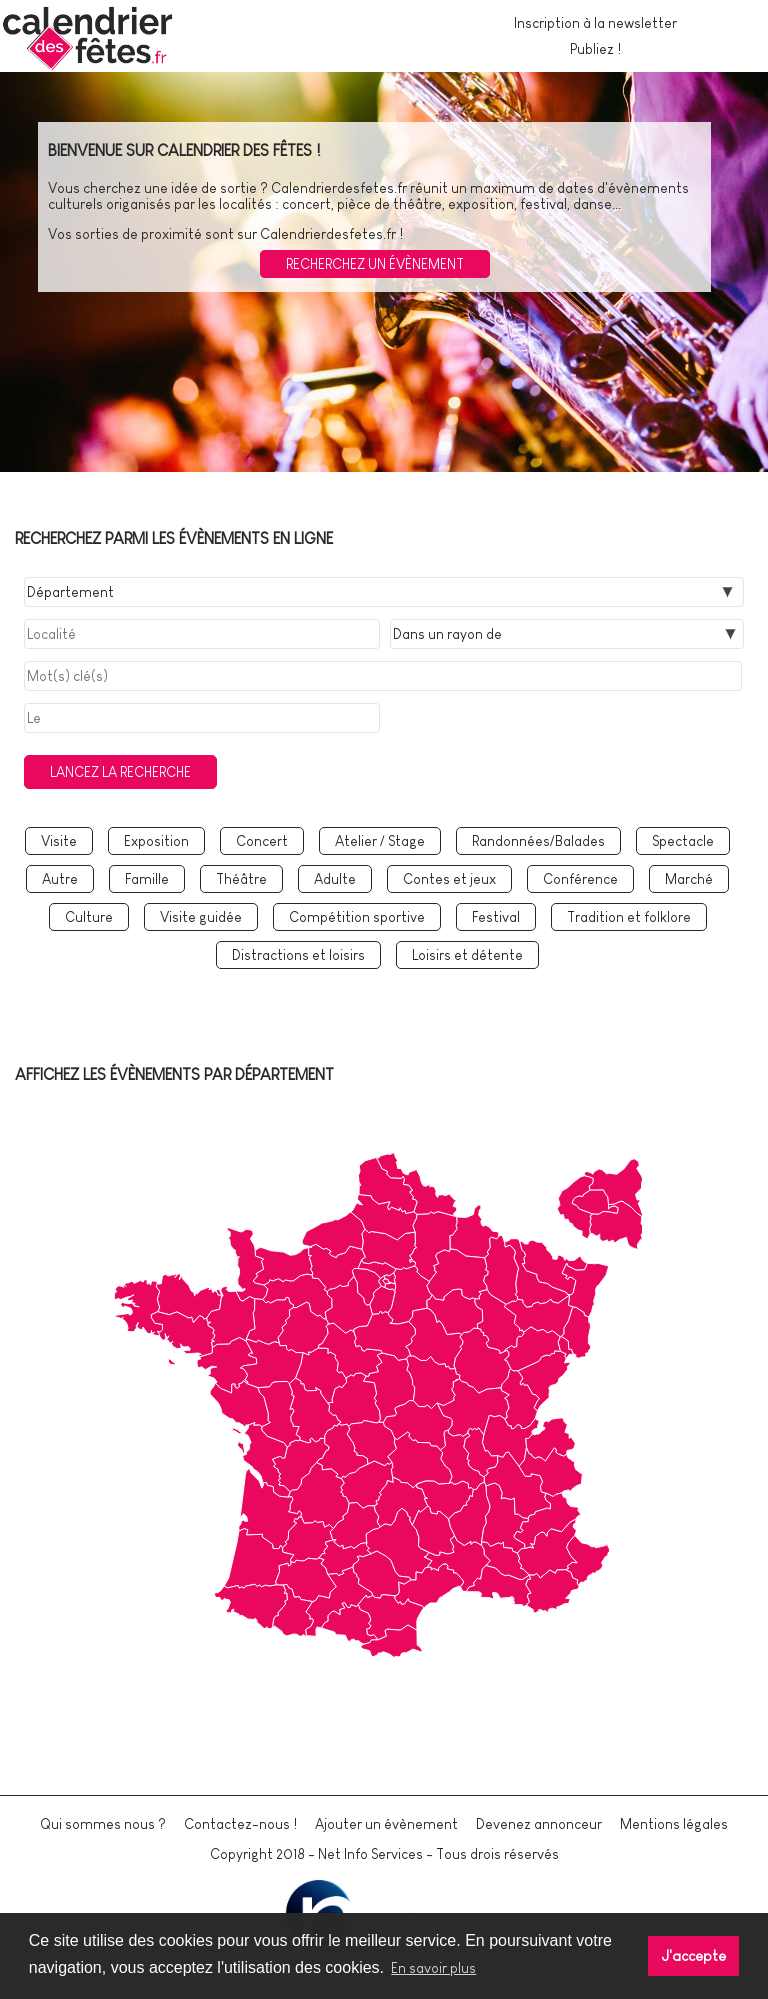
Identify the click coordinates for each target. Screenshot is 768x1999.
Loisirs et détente (467, 955)
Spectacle (683, 841)
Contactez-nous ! (240, 1824)
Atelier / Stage (380, 841)
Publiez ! (595, 49)
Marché (689, 879)
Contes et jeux (449, 879)
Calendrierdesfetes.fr (339, 188)
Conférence (580, 879)
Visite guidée (201, 917)
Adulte (335, 879)
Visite (59, 841)
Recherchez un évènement (375, 264)
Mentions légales (674, 1824)
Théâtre (241, 879)
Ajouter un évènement (386, 1824)
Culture (89, 917)
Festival (496, 917)
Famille (147, 879)
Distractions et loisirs (298, 955)
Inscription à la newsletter (595, 23)
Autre (60, 879)
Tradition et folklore (629, 917)
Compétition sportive (357, 917)
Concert (262, 841)
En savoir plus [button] (433, 1968)
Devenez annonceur (539, 1824)
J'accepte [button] (694, 1956)
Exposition (156, 841)
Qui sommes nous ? (103, 1824)
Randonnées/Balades (538, 841)
